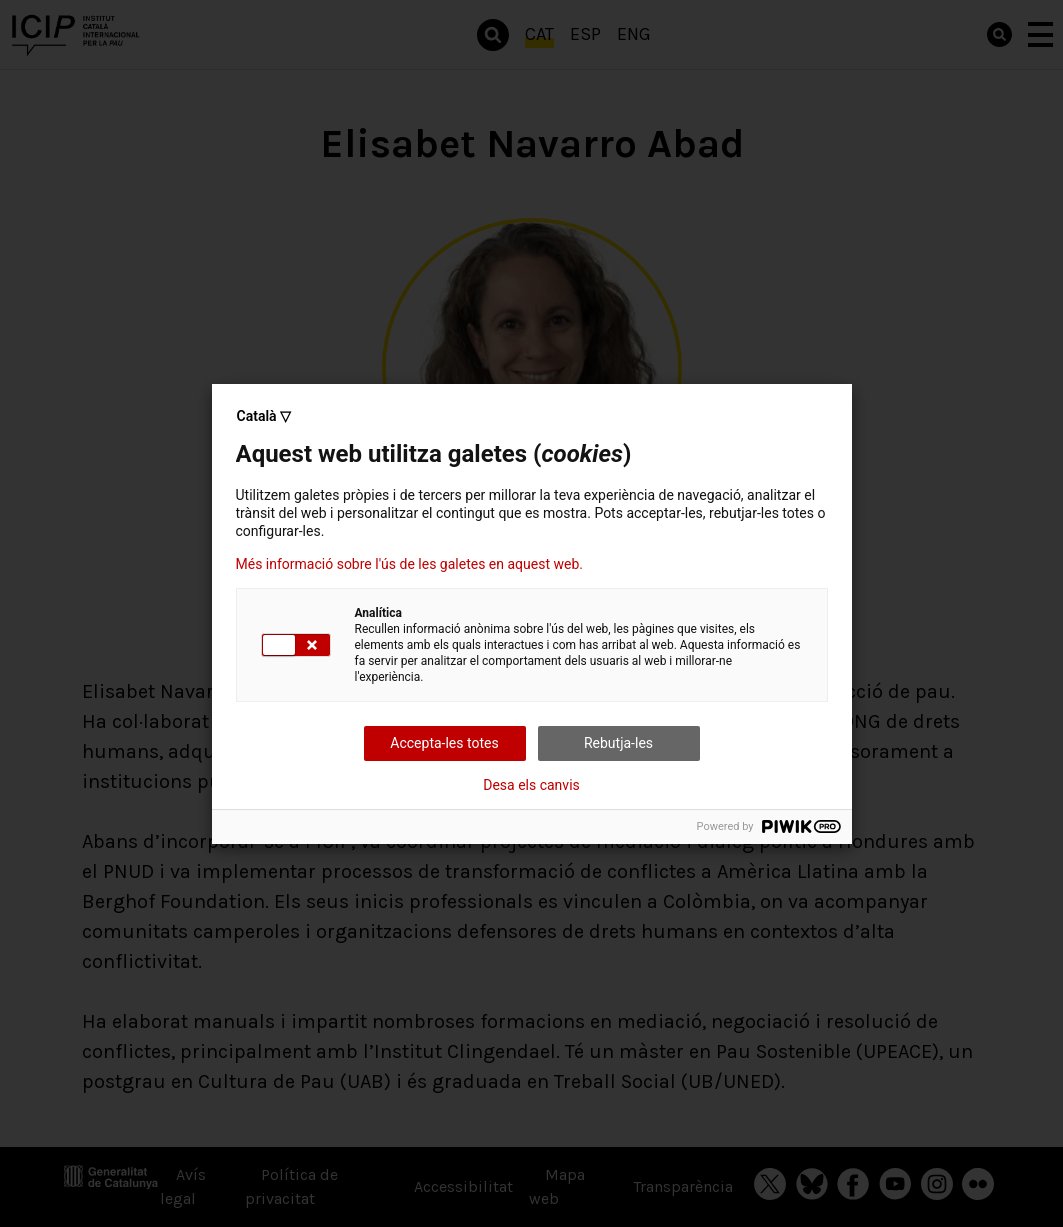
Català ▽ (264, 416)
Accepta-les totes (444, 743)
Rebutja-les (618, 743)
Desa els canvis (531, 785)
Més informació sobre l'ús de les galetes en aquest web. (409, 564)
